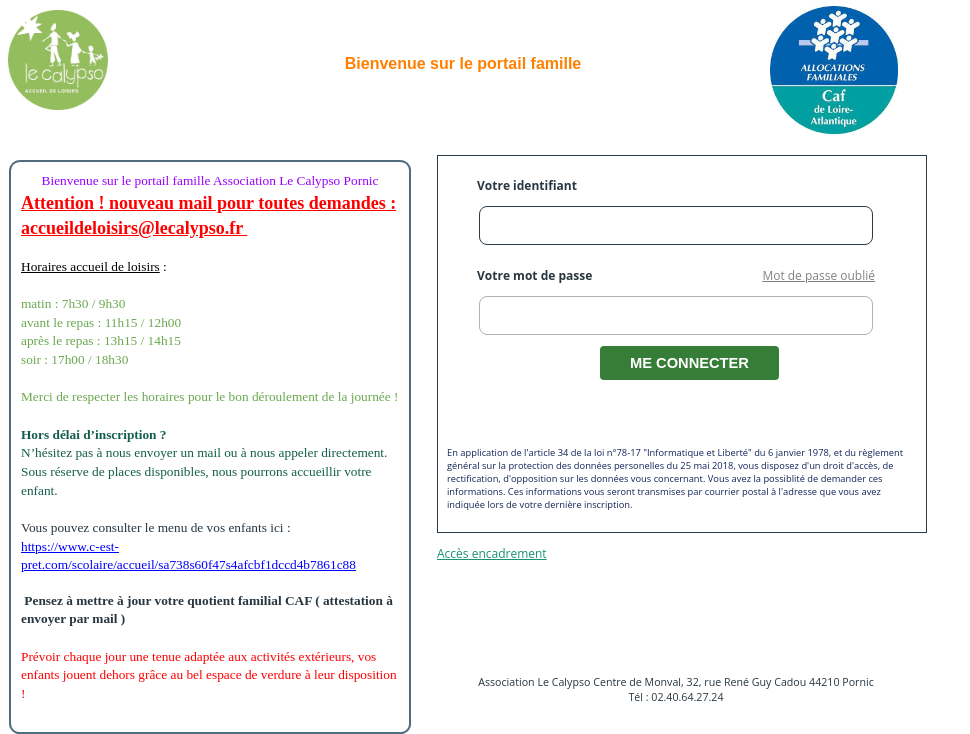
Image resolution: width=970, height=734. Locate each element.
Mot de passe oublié (818, 275)
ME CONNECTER (689, 363)
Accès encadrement (492, 553)
